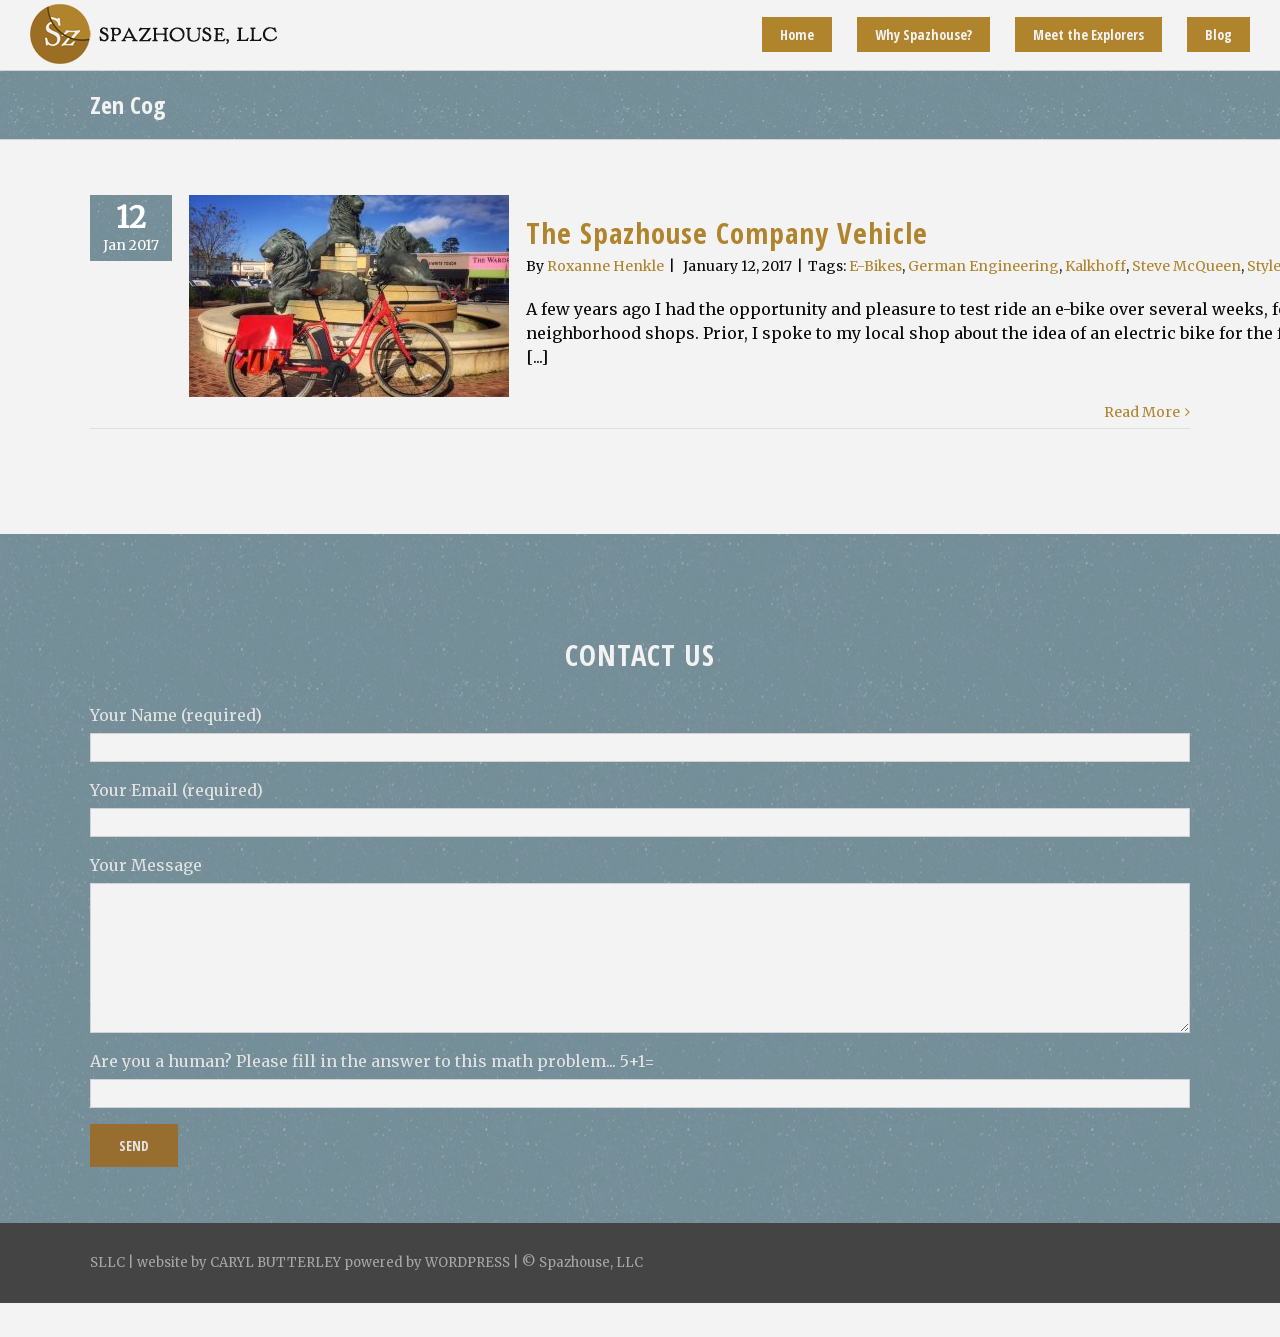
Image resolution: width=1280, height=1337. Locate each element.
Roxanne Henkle (605, 266)
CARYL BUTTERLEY (275, 1262)
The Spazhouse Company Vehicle (727, 232)
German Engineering (983, 266)
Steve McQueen (1186, 266)
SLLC (107, 1262)
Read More (1142, 412)
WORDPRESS (467, 1262)
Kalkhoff (1095, 266)
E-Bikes (875, 266)
